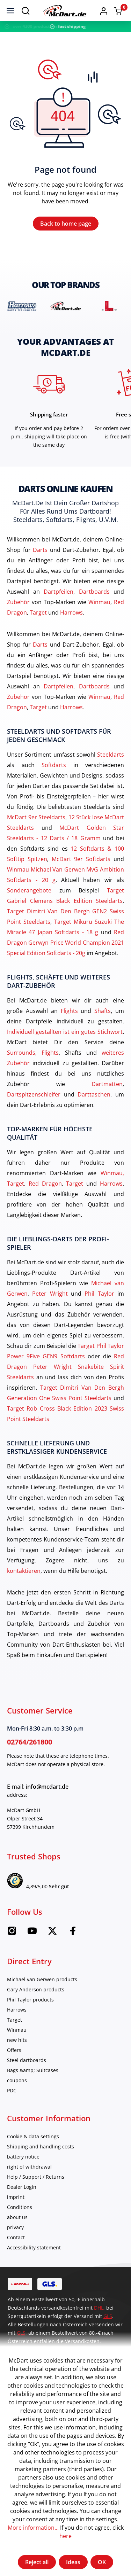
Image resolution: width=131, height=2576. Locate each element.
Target (38, 612)
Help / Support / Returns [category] (35, 2176)
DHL (98, 2307)
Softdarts (54, 765)
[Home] (65, 11)
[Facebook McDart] (73, 1933)
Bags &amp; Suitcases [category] (32, 2070)
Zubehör (18, 602)
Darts (40, 550)
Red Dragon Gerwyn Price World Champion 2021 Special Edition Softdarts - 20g (65, 942)
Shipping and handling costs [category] (40, 2146)
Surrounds (21, 1052)
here (65, 2536)
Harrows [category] (17, 2009)
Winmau (99, 602)
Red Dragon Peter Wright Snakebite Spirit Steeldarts (65, 1366)
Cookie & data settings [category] (33, 2136)
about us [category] (17, 2217)
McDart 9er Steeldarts (36, 817)
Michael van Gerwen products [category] (42, 1979)
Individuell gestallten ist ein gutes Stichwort (65, 1032)
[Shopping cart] (118, 11)
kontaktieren (24, 1571)
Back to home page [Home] (65, 223)
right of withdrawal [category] (29, 2166)
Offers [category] (14, 2050)
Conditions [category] (19, 2207)
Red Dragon (45, 1183)
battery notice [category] (23, 2156)
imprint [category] (15, 2197)
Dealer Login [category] (21, 2187)
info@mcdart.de (47, 1786)
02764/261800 (29, 1742)
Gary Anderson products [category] (35, 1989)
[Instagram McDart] (12, 1933)
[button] (103, 10)
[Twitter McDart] (52, 1933)
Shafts (102, 1011)
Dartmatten (107, 1084)
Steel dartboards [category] (26, 2060)
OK (102, 2562)
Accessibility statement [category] (34, 2247)
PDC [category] (11, 2090)
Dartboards (94, 591)
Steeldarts (110, 754)
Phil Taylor (99, 1293)
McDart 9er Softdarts (81, 859)
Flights (69, 1011)
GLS (107, 2316)
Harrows (71, 612)
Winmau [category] (17, 2030)
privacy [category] (15, 2227)
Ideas (73, 2562)
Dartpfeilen (58, 591)
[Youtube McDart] (32, 1933)
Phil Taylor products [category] (30, 1999)
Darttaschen (94, 1094)
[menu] (10, 10)
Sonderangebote (29, 890)
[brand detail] (22, 306)
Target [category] (14, 2019)
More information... (33, 2527)
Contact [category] (16, 2237)
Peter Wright (49, 1293)
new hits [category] (17, 2040)
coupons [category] (17, 2080)
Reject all (37, 2562)
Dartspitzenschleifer (33, 1094)
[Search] (25, 10)
